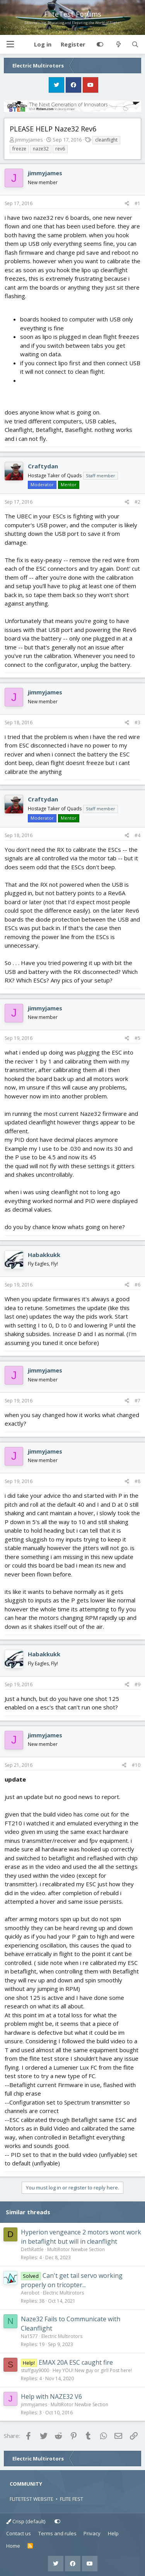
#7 (137, 1400)
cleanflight (106, 139)
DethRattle (32, 2249)
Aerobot (30, 2292)
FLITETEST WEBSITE (31, 2498)
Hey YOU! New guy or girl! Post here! (92, 2370)
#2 (137, 502)
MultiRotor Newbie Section (76, 2249)
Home (13, 2545)
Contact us (18, 2533)
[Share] (127, 203)
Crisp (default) (25, 2521)
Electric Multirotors (63, 2292)
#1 (137, 203)
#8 (137, 1481)
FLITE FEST (71, 2498)
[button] (10, 44)
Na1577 (29, 2336)
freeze (19, 148)
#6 (137, 1284)
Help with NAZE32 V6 (51, 2396)
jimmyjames (29, 139)
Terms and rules (57, 2533)
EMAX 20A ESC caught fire (76, 2362)
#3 (137, 722)
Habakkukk (44, 1255)
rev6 (60, 148)
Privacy (92, 2533)
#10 (136, 1765)
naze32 (41, 148)
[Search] (135, 44)
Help (113, 2533)
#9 (137, 1684)
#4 (137, 835)
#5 (137, 1038)
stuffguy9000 (35, 2370)
